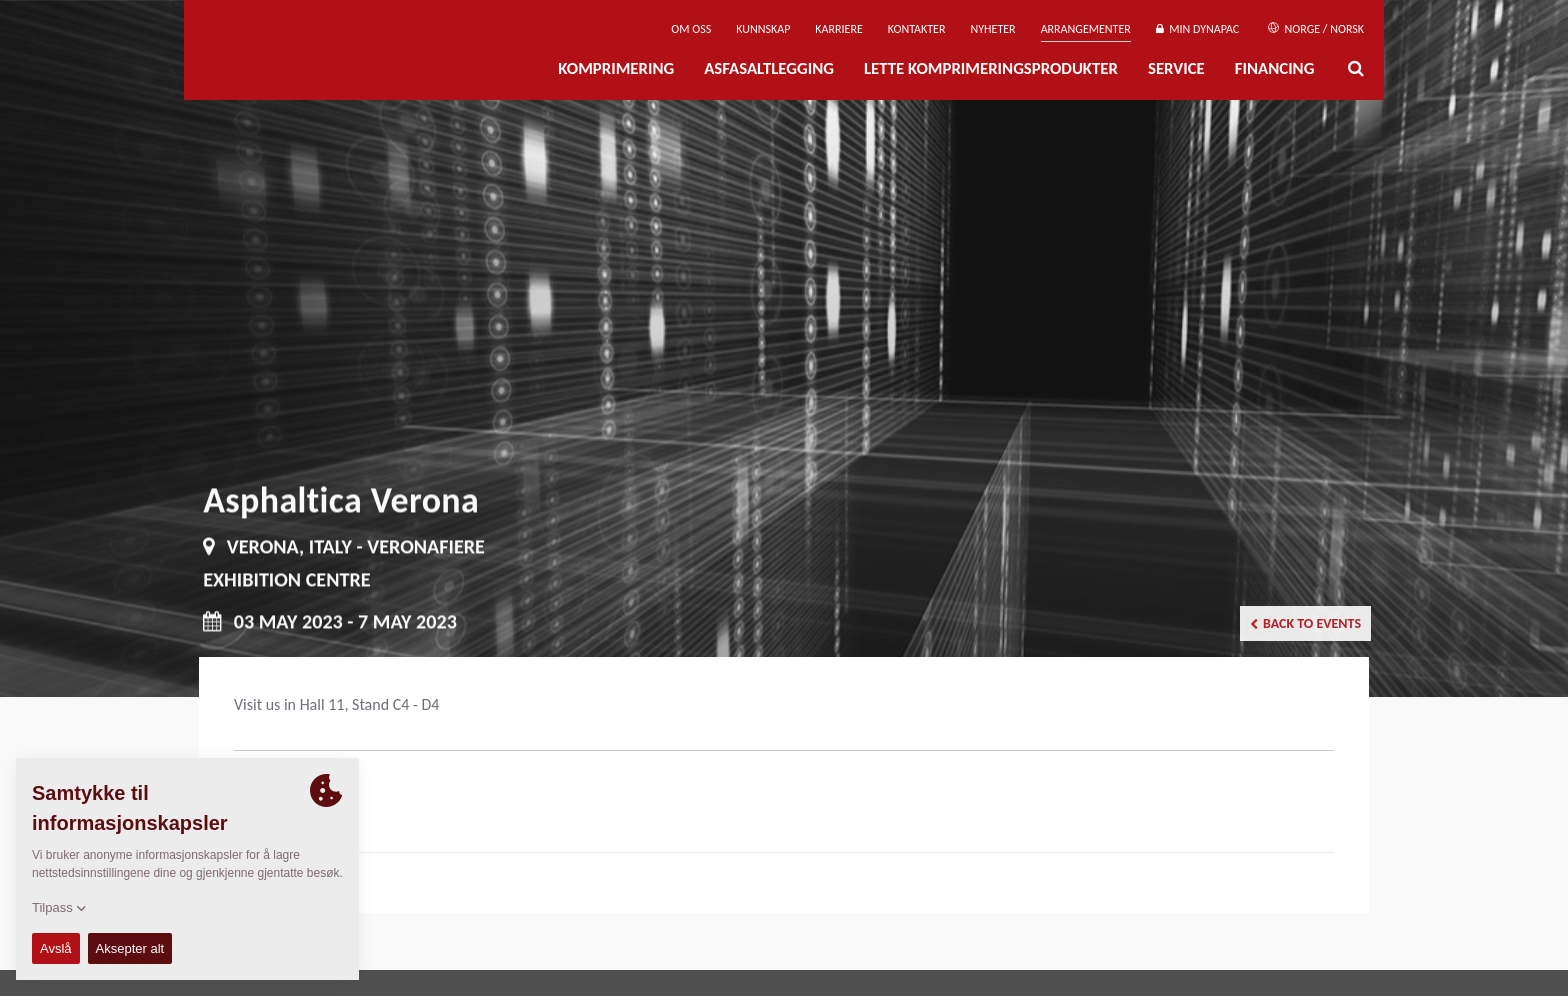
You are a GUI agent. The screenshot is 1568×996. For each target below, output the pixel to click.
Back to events (1305, 623)
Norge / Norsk (1316, 29)
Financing (1275, 68)
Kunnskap (763, 29)
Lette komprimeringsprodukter (991, 68)
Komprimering (616, 68)
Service (1176, 68)
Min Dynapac (1197, 29)
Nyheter (992, 29)
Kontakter (917, 29)
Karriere (838, 29)
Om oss (691, 29)
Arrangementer (1086, 29)
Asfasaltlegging (769, 68)
